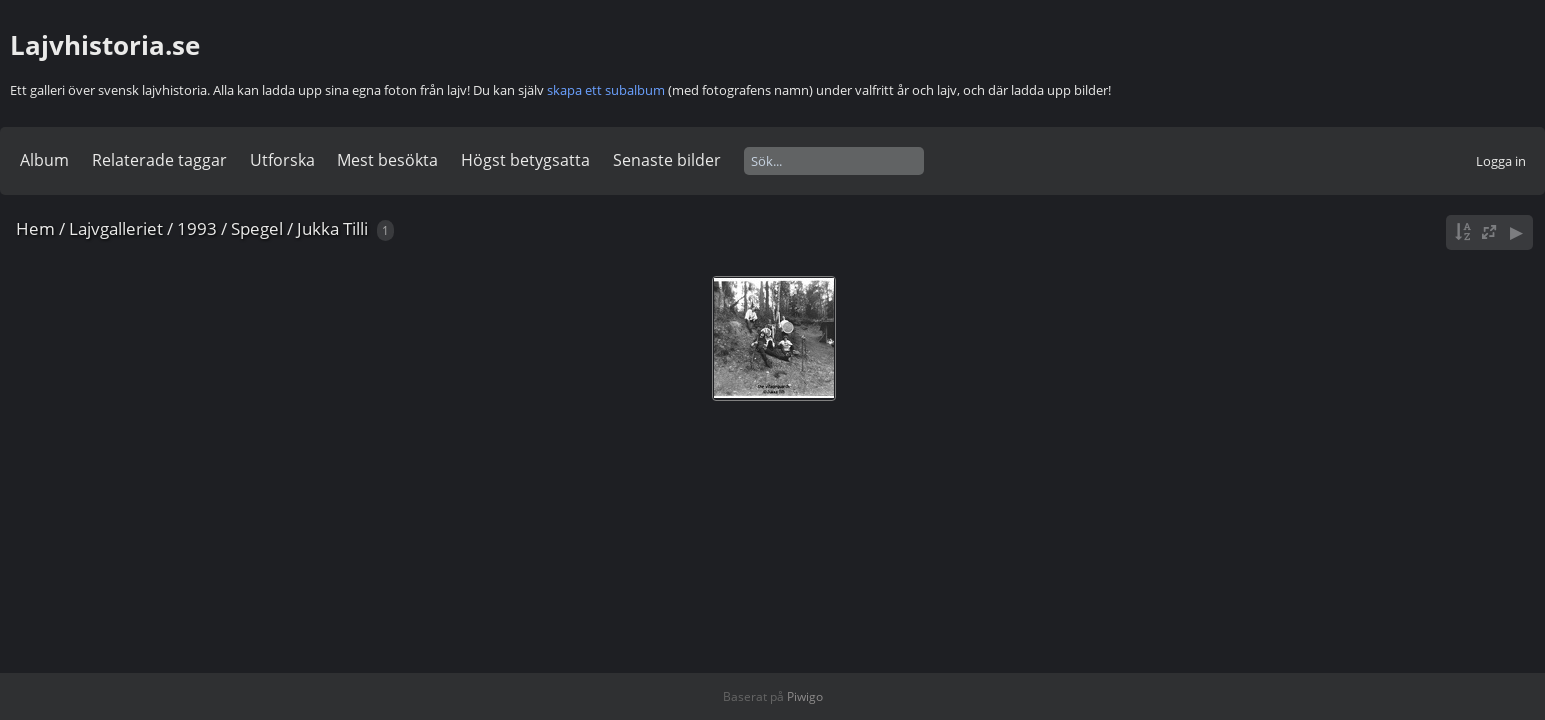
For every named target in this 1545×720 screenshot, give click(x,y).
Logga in (1501, 161)
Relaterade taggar (159, 160)
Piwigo (805, 696)
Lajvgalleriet (116, 228)
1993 (197, 228)
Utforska (282, 160)
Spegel (257, 228)
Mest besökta (387, 160)
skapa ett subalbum (606, 90)
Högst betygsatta (525, 160)
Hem (35, 228)
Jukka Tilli (332, 228)
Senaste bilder (667, 160)
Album (44, 160)
